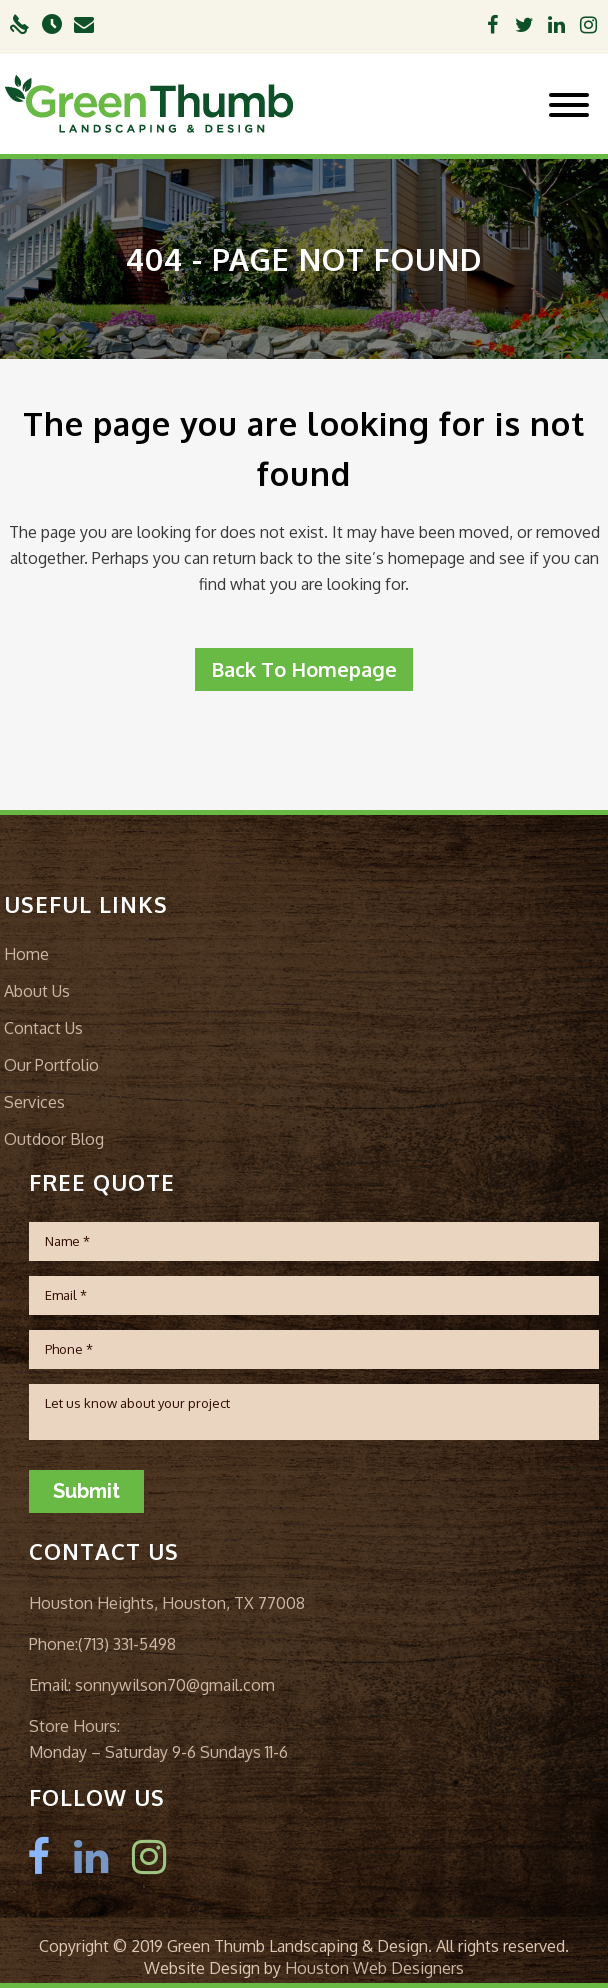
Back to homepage (304, 669)
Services (34, 1102)
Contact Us (43, 1028)
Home (26, 954)
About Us (37, 991)
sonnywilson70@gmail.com (173, 1685)
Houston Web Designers (374, 1968)
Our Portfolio (51, 1065)
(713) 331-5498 (127, 1644)
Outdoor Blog (54, 1139)
